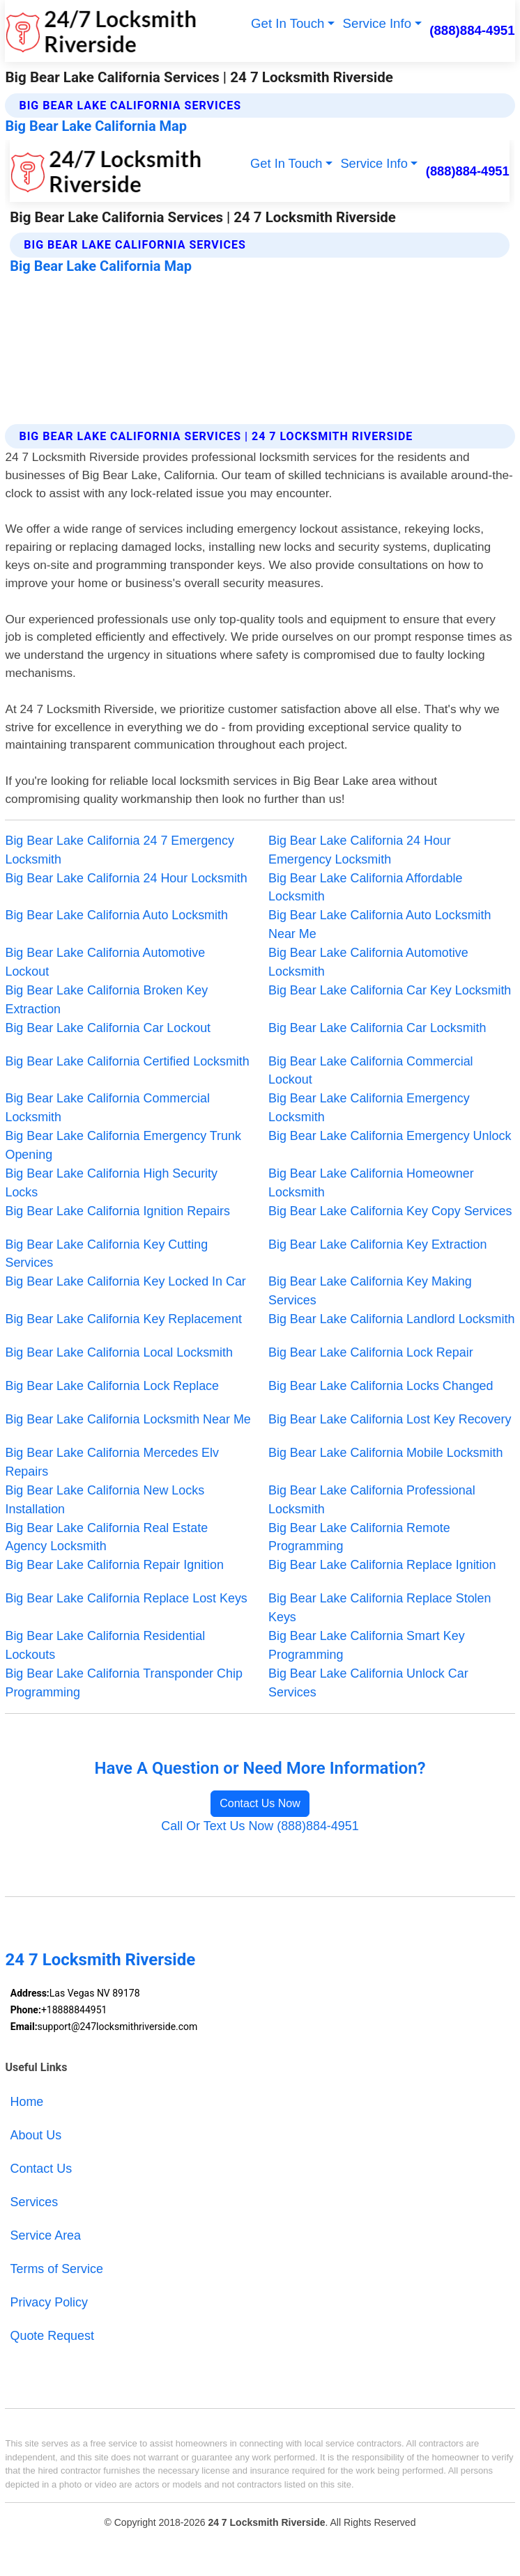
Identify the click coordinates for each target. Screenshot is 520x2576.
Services (34, 2202)
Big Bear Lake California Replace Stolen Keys (379, 1607)
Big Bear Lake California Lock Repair (370, 1352)
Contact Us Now (260, 1803)
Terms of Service (56, 2269)
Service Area (46, 2235)
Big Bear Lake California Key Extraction (377, 1244)
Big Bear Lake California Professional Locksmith (371, 1499)
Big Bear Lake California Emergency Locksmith (369, 1107)
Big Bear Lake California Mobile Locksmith (385, 1453)
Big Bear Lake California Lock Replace (112, 1386)
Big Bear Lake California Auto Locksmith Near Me (379, 924)
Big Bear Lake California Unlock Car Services (368, 1682)
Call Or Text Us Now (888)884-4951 (259, 1826)
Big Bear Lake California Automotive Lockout (105, 962)
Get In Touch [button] (287, 23)
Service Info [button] (377, 23)
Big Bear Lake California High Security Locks (111, 1182)
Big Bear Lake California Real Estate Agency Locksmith (106, 1537)
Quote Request (52, 2336)
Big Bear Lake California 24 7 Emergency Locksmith (119, 850)
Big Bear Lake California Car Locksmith (377, 1028)
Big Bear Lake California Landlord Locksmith (391, 1319)
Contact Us (41, 2169)
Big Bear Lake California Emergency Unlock (389, 1136)
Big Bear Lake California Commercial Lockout (370, 1070)
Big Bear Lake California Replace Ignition (382, 1565)
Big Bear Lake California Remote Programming (359, 1537)
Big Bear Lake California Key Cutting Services (106, 1254)
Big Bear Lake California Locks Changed (381, 1386)
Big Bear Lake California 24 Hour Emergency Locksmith (359, 850)
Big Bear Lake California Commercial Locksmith (107, 1107)
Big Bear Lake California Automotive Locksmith (368, 962)
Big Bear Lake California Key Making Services (370, 1290)
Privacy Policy (49, 2302)
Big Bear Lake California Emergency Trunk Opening (122, 1145)
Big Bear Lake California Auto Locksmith (116, 915)
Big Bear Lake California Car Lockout (108, 1028)
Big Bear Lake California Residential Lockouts (105, 1645)
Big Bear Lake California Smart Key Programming (366, 1645)
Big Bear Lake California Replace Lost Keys (126, 1598)
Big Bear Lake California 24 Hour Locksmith (126, 878)
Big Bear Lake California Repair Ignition (114, 1565)
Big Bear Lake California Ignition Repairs (117, 1211)
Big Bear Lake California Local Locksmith (118, 1352)
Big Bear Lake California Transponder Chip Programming (123, 1682)
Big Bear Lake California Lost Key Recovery (389, 1419)
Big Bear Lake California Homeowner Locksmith (371, 1182)
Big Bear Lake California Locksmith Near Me (127, 1419)
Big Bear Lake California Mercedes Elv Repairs (112, 1462)
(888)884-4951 (471, 30)
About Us (36, 2135)
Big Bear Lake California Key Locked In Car (125, 1281)
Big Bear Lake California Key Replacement (123, 1319)
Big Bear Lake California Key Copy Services (390, 1211)
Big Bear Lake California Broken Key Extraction (106, 999)
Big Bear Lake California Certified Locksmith (127, 1061)
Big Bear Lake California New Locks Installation (104, 1499)
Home (27, 2102)
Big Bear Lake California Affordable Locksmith (365, 887)
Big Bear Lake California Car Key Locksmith (389, 990)
